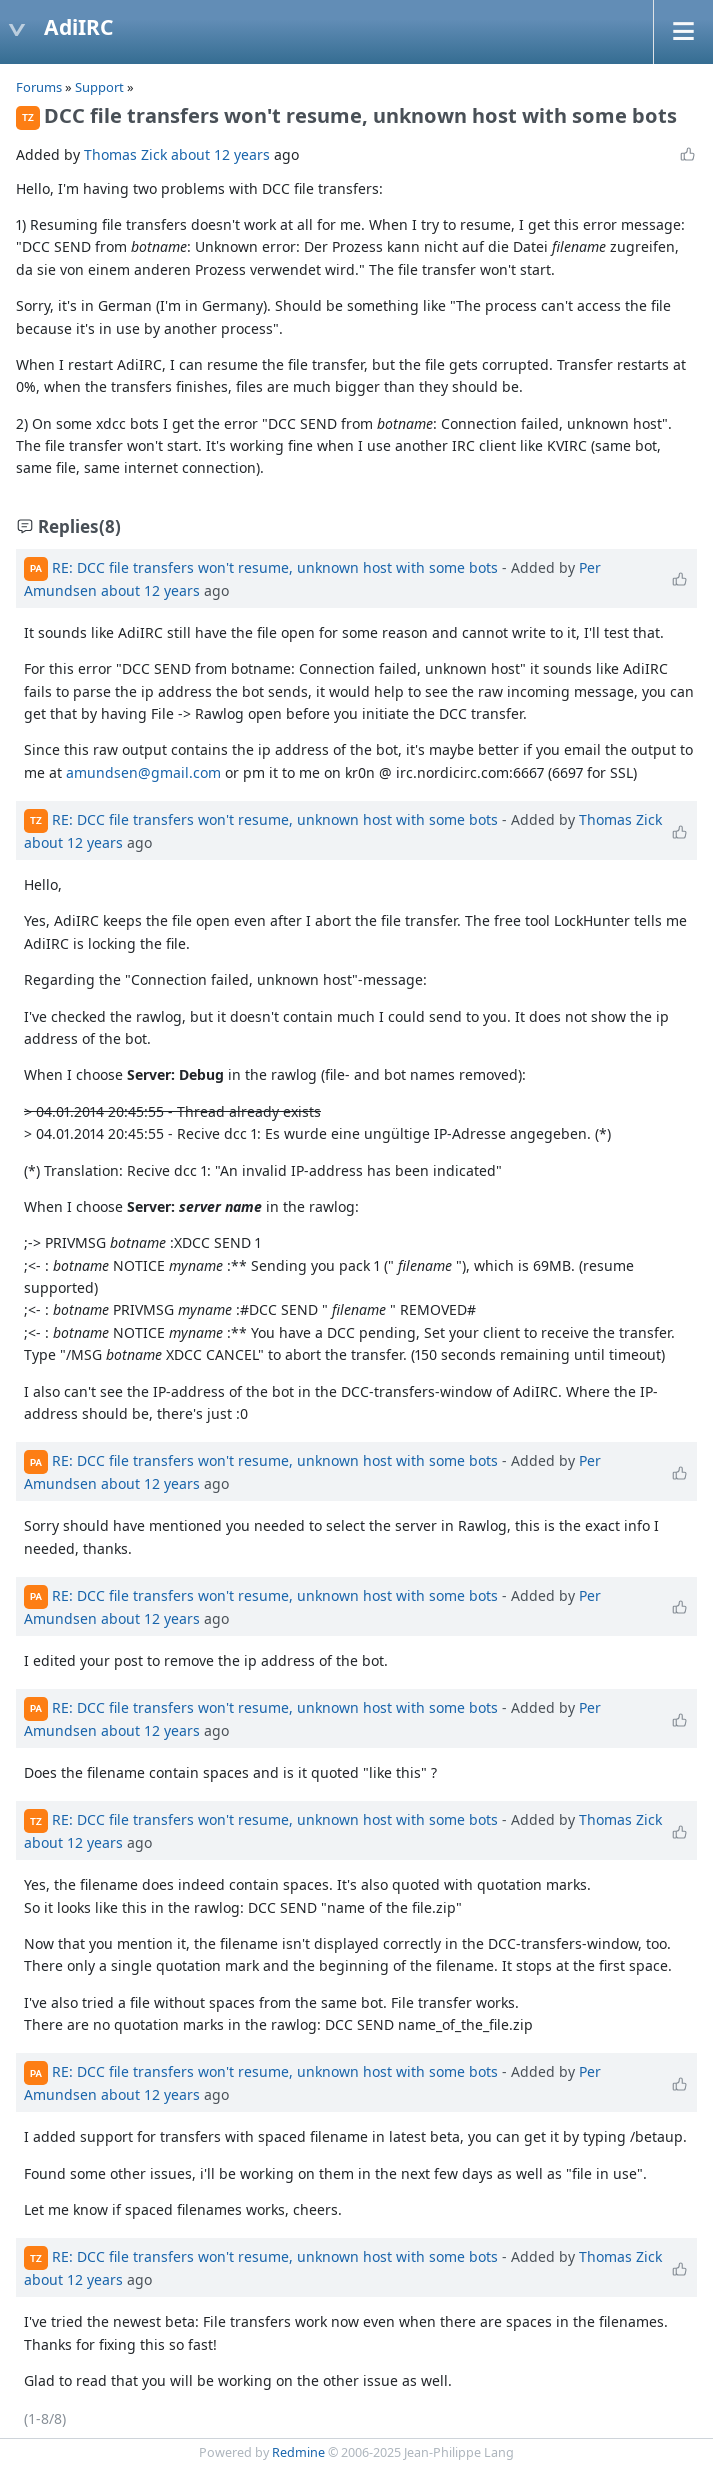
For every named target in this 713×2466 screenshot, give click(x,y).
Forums (39, 87)
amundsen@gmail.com (143, 772)
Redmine (298, 2452)
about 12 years (220, 154)
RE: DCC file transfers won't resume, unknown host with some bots (275, 567)
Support (99, 87)
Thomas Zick (125, 154)
